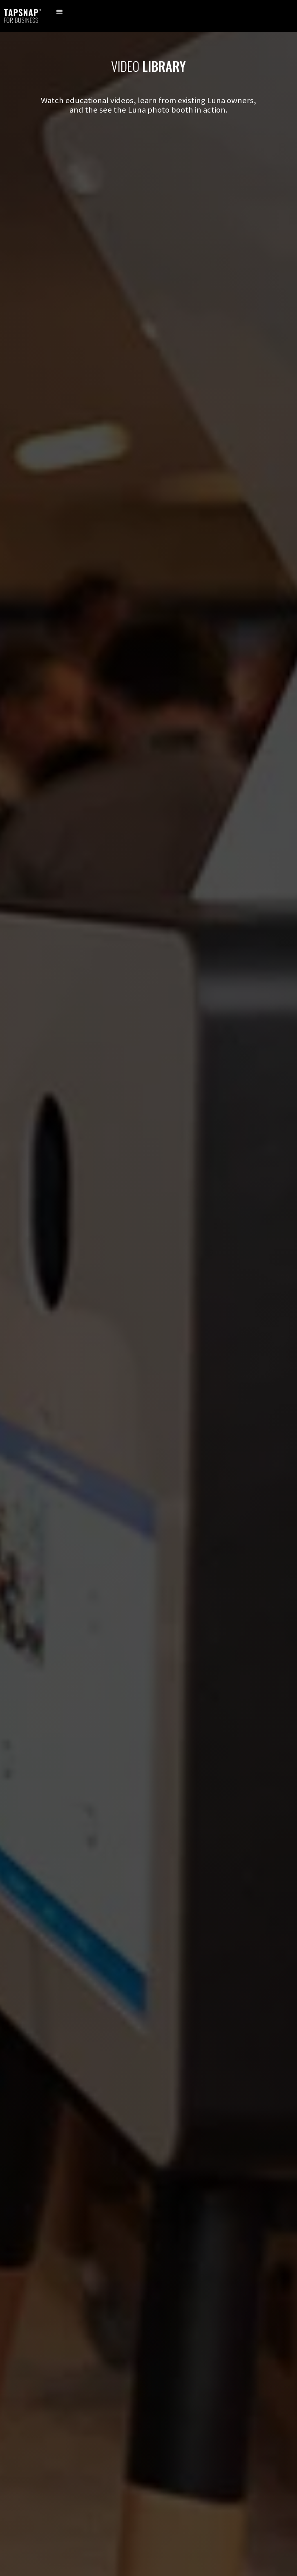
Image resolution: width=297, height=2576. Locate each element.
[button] (59, 16)
